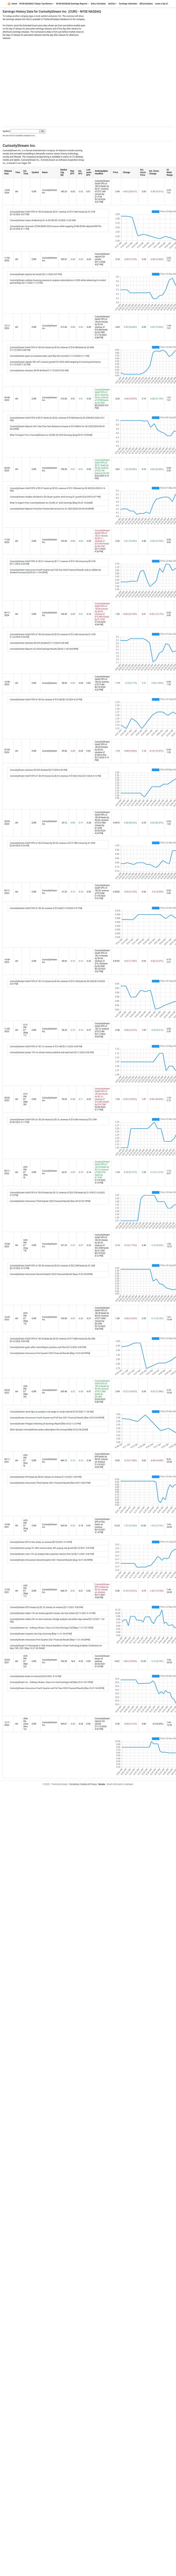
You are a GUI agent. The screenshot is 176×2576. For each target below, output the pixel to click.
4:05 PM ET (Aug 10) (25, 1525)
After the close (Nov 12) (25, 1723)
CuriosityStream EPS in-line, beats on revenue (102, 1523)
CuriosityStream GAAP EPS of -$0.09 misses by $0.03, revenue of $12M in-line (102, 748)
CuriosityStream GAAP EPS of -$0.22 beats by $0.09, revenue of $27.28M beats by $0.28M (102, 1389)
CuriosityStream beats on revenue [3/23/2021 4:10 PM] (35, 1676)
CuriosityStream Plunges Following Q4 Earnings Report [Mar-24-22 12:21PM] (45, 1423)
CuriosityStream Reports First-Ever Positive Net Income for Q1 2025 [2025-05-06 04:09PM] (52, 509)
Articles (111, 3)
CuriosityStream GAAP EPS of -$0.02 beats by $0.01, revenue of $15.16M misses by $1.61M (102, 189)
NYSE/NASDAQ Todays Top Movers (35, 3)
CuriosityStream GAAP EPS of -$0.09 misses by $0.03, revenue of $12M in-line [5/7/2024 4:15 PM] (55, 776)
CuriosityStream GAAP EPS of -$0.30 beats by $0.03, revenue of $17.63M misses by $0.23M (102, 1316)
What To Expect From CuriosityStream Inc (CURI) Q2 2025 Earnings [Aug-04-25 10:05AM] (51, 435)
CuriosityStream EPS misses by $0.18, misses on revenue (102, 1588)
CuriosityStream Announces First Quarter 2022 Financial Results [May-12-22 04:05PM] (50, 1353)
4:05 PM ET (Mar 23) (25, 1661)
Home (12, 3)
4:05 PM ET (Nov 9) (25, 1172)
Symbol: (6, 131)
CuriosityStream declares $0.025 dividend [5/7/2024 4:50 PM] (38, 770)
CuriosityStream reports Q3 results (102, 1721)
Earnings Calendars (128, 3)
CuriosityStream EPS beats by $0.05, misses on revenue (102, 1458)
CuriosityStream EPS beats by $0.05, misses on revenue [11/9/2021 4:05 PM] (46, 1477)
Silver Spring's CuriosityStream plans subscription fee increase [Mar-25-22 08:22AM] (49, 1429)
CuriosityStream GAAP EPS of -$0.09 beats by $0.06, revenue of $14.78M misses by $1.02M (102, 820)
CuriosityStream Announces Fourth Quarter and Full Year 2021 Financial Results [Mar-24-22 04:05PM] (57, 1418)
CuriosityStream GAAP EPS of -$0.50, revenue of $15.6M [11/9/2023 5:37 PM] (46, 908)
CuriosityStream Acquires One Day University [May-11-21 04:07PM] (41, 1634)
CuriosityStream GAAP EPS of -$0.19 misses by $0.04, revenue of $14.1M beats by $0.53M (102, 958)
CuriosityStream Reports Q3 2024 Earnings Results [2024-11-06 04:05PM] (44, 649)
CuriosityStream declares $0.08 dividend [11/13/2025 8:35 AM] (39, 370)
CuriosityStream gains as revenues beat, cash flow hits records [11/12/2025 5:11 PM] (49, 356)
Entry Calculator (98, 3)
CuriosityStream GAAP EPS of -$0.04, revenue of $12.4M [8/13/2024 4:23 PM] (46, 699)
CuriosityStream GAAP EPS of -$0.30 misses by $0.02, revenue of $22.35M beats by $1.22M (102, 1243)
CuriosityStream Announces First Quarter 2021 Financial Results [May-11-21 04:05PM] (50, 1639)
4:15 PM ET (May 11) (25, 1030)
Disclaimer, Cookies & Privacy (83, 1784)
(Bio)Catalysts (146, 3)
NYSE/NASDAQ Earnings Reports (71, 3)
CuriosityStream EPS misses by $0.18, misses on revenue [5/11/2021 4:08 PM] (46, 1607)
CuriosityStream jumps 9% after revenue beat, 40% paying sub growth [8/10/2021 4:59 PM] (52, 1548)
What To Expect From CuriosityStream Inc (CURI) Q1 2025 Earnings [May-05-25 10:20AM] (51, 503)
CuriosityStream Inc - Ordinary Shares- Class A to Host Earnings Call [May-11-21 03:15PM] (51, 1628)
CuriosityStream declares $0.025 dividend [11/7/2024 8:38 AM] (39, 643)
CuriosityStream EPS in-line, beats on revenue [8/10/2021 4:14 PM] (41, 1542)
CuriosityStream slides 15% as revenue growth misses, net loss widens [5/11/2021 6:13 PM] (52, 1613)
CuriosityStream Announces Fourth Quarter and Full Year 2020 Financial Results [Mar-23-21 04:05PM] (57, 1688)
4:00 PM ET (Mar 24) (25, 1391)
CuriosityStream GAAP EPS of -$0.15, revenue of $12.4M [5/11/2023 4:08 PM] (46, 1046)
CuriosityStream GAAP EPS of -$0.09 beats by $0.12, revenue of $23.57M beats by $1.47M (102, 1170)
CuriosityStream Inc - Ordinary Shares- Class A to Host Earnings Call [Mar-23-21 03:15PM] (51, 1682)
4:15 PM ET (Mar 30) (25, 1099)
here (33, 135)
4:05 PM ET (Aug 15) (25, 1245)
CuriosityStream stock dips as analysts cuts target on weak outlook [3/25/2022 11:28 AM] (51, 1412)
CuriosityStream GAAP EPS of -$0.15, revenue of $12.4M (102, 1027)
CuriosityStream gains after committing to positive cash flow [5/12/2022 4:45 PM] (48, 1347)
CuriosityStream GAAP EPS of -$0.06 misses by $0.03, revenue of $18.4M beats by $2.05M (102, 324)
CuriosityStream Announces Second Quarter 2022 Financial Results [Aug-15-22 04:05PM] (51, 1274)
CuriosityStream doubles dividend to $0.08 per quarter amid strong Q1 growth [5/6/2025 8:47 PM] (55, 497)
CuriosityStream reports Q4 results (102, 257)
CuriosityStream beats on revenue (102, 1658)
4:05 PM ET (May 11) (25, 1590)
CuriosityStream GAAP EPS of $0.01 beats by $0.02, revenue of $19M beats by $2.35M (102, 396)
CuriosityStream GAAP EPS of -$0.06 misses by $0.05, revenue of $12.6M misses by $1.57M (102, 611)
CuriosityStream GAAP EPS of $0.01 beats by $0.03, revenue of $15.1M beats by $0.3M (102, 466)
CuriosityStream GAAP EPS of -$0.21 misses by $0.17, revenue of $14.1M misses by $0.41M (102, 538)
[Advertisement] (42, 82)
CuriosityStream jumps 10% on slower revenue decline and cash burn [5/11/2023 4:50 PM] (52, 1052)
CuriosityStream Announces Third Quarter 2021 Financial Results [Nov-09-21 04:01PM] (50, 1483)
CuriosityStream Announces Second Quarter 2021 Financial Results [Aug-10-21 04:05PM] (51, 1560)
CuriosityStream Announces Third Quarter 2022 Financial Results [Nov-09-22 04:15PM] (50, 1201)
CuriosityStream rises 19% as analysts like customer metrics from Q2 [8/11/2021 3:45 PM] (52, 1554)
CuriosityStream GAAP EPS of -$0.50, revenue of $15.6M (102, 889)
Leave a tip (161, 3)
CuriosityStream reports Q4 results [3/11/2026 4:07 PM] (36, 274)
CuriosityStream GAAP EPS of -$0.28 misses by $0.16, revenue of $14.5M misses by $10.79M (102, 1096)
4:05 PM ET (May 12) (25, 1318)
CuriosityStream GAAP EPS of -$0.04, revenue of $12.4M (102, 680)
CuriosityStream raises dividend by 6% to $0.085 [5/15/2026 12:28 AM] (43, 220)
